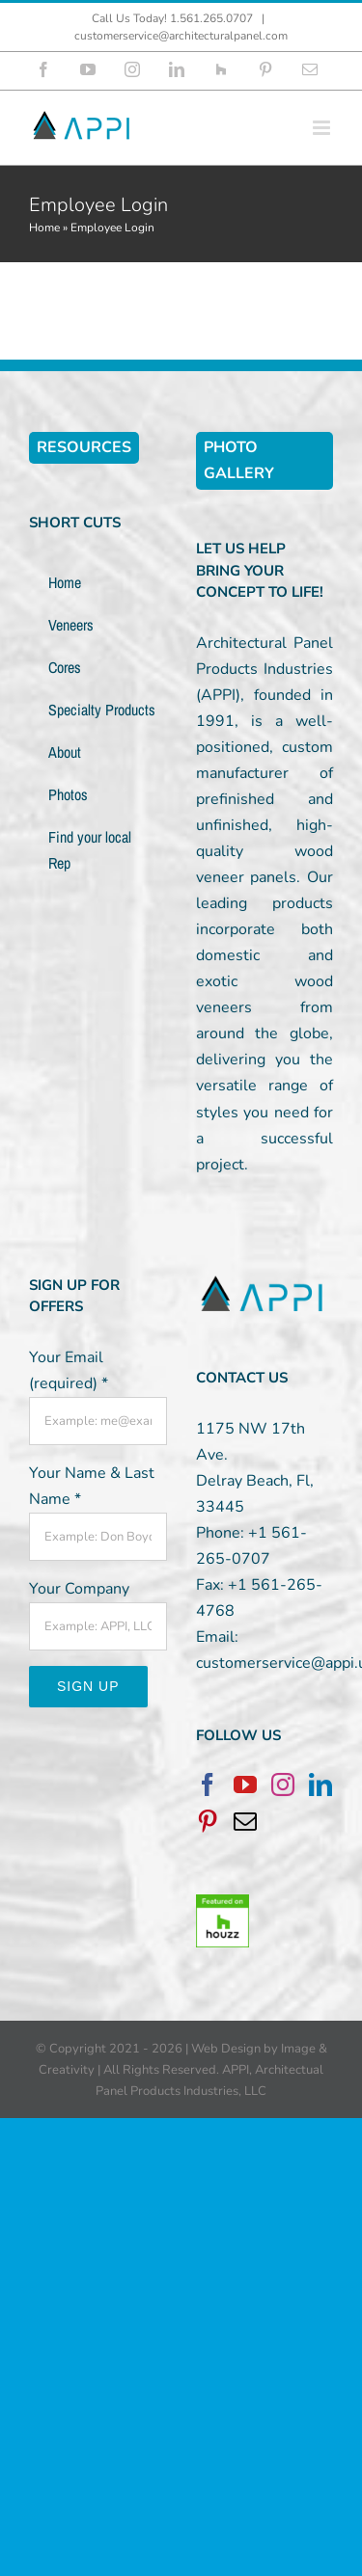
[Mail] (245, 1821)
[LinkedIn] (320, 1784)
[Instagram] (282, 1784)
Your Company (79, 1588)
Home (44, 227)
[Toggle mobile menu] (323, 128)
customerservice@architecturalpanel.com (181, 35)
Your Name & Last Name (91, 1486)
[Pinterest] (207, 1821)
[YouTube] (245, 1784)
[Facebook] (207, 1784)
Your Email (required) (68, 1370)
